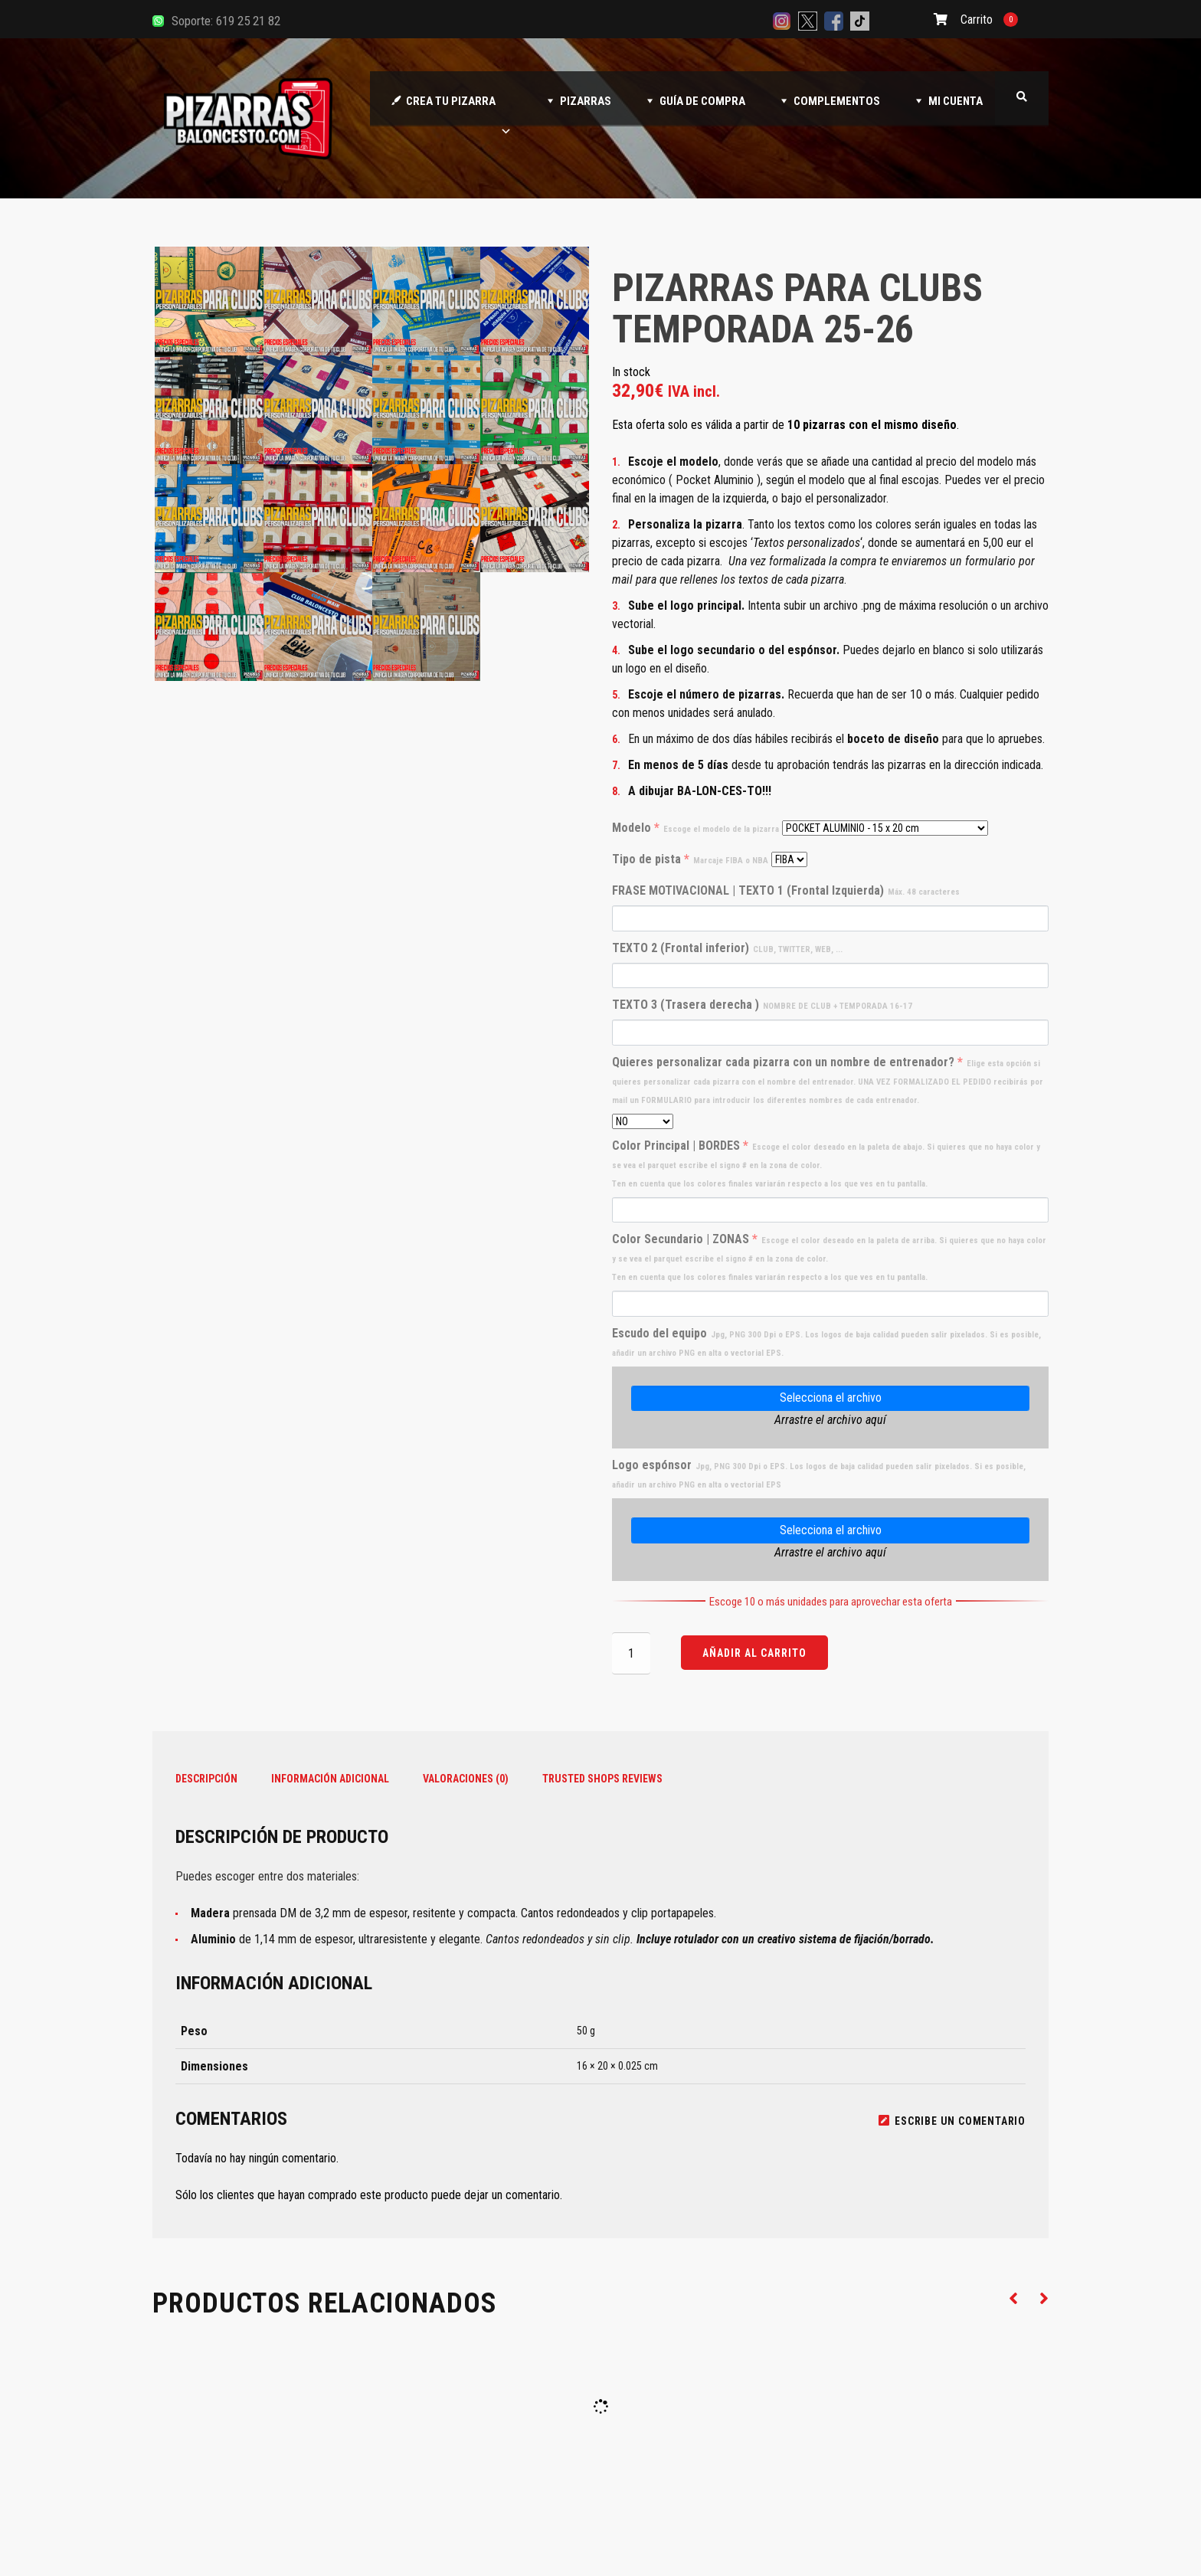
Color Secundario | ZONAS (829, 1257)
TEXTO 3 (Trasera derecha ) (762, 1004)
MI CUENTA (955, 101)
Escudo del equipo (826, 1342)
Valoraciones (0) (466, 1778)
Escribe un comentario (952, 2121)
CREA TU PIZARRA (459, 109)
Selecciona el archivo (831, 1397)
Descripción (206, 1778)
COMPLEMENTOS (837, 101)
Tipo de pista (690, 859)
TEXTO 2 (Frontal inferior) (727, 948)
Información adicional (330, 1778)
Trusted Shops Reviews (602, 1778)
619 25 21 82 (248, 20)
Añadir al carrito (754, 1653)
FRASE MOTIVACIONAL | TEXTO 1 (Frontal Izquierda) (786, 890)
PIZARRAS (585, 101)
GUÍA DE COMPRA (702, 101)
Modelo (695, 827)
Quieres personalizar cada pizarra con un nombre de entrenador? (827, 1080)
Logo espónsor (819, 1474)
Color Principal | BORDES (826, 1163)
